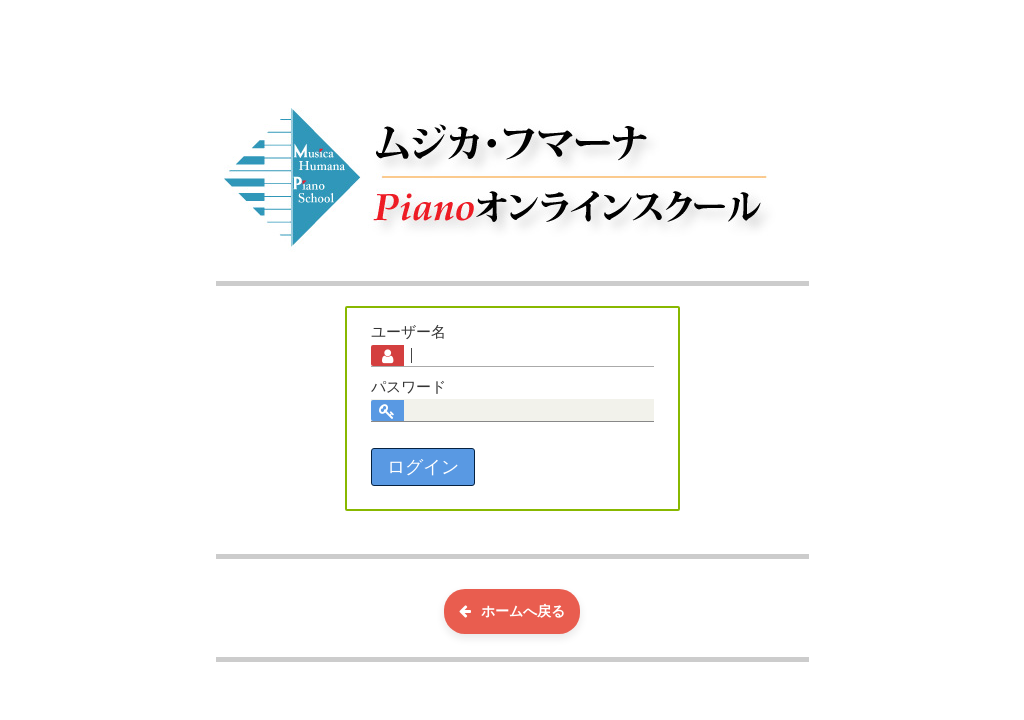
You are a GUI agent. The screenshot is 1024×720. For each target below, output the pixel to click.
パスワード (408, 387)
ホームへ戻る (512, 611)
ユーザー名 (408, 332)
